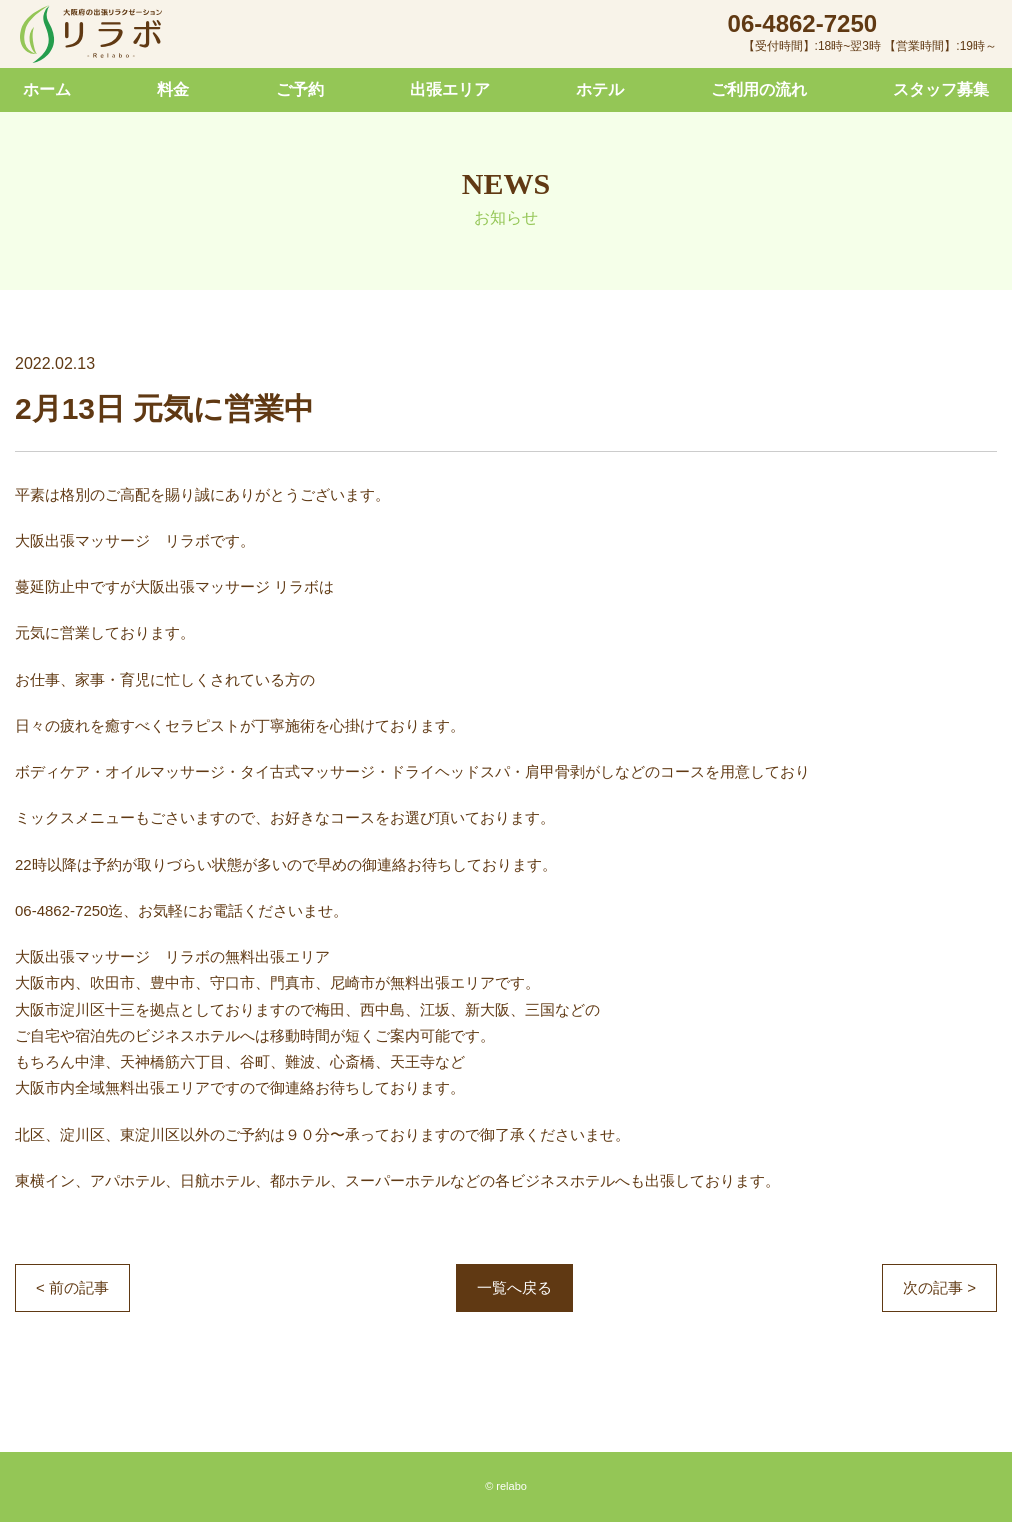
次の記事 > (939, 1287)
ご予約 (300, 89)
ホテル (600, 89)
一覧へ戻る (514, 1287)
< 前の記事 (72, 1287)
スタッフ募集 (941, 89)
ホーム (47, 89)
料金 (173, 89)
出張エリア (450, 89)
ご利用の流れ (759, 89)
